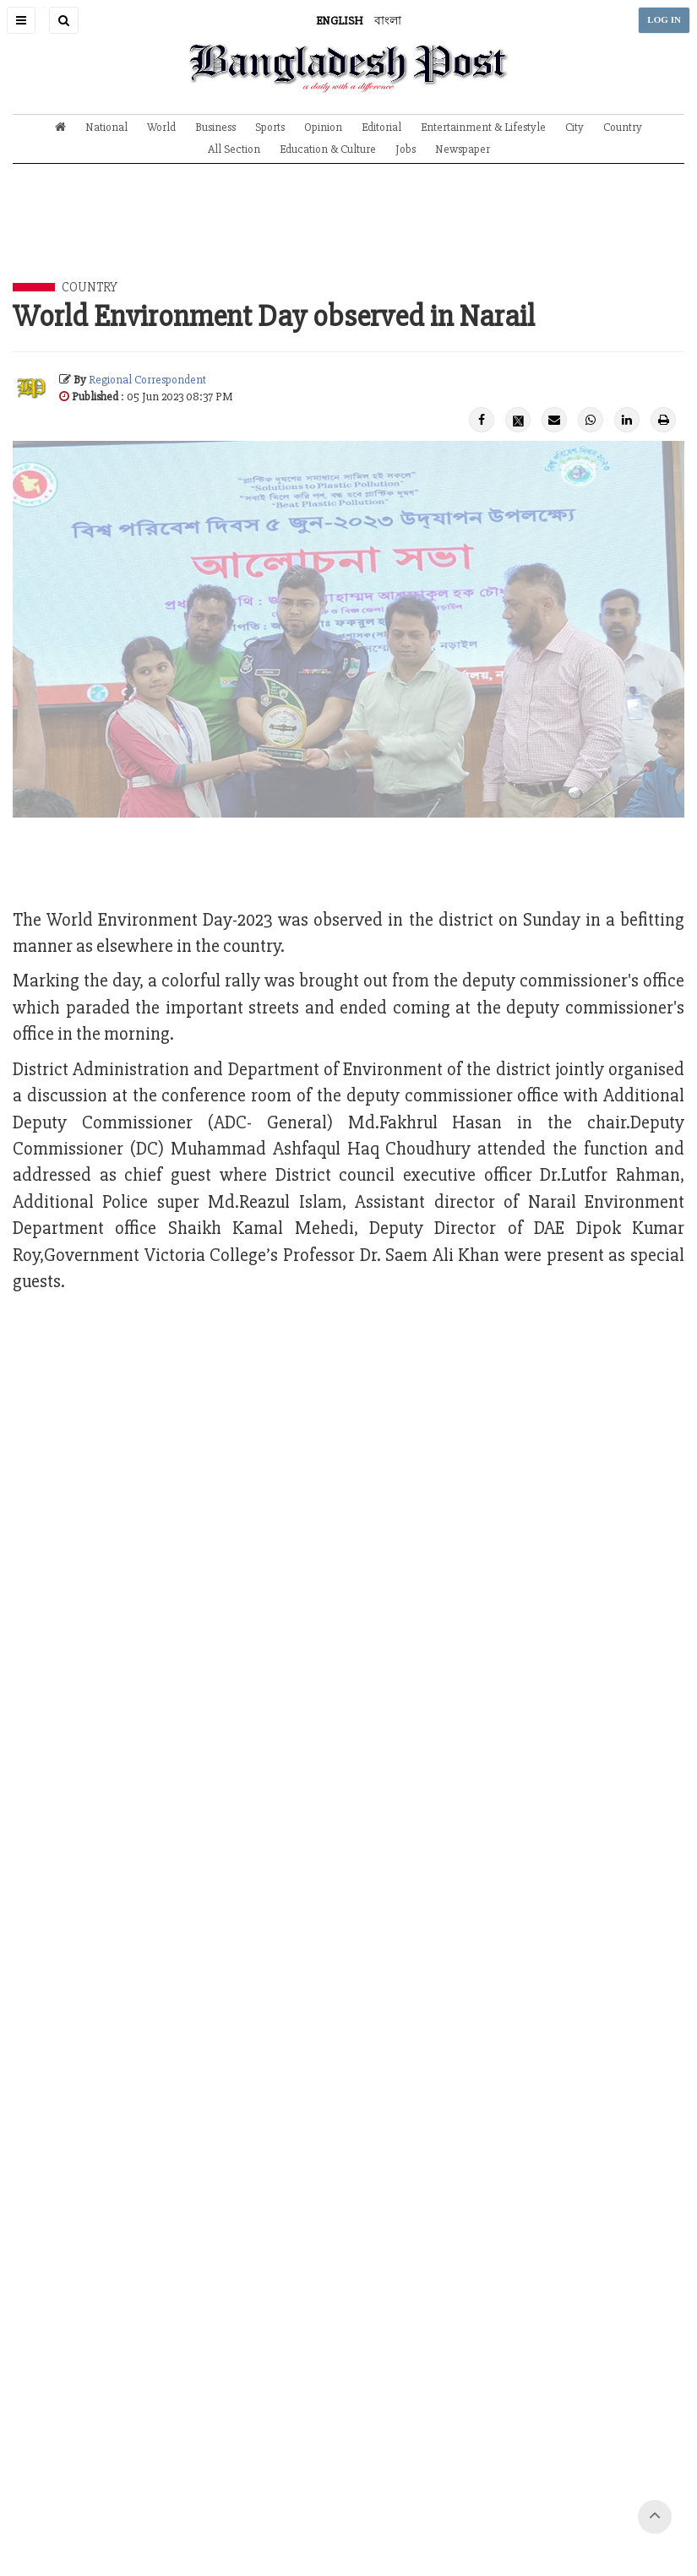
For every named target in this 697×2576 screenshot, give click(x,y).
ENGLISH (339, 21)
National (106, 127)
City (574, 127)
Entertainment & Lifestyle (483, 127)
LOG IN (664, 19)
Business (215, 127)
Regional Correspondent (147, 379)
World (161, 127)
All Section (234, 149)
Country (622, 127)
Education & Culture (328, 149)
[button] (21, 20)
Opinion (323, 127)
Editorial (381, 127)
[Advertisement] (348, 236)
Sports (270, 127)
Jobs (405, 149)
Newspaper (462, 149)
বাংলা (387, 21)
